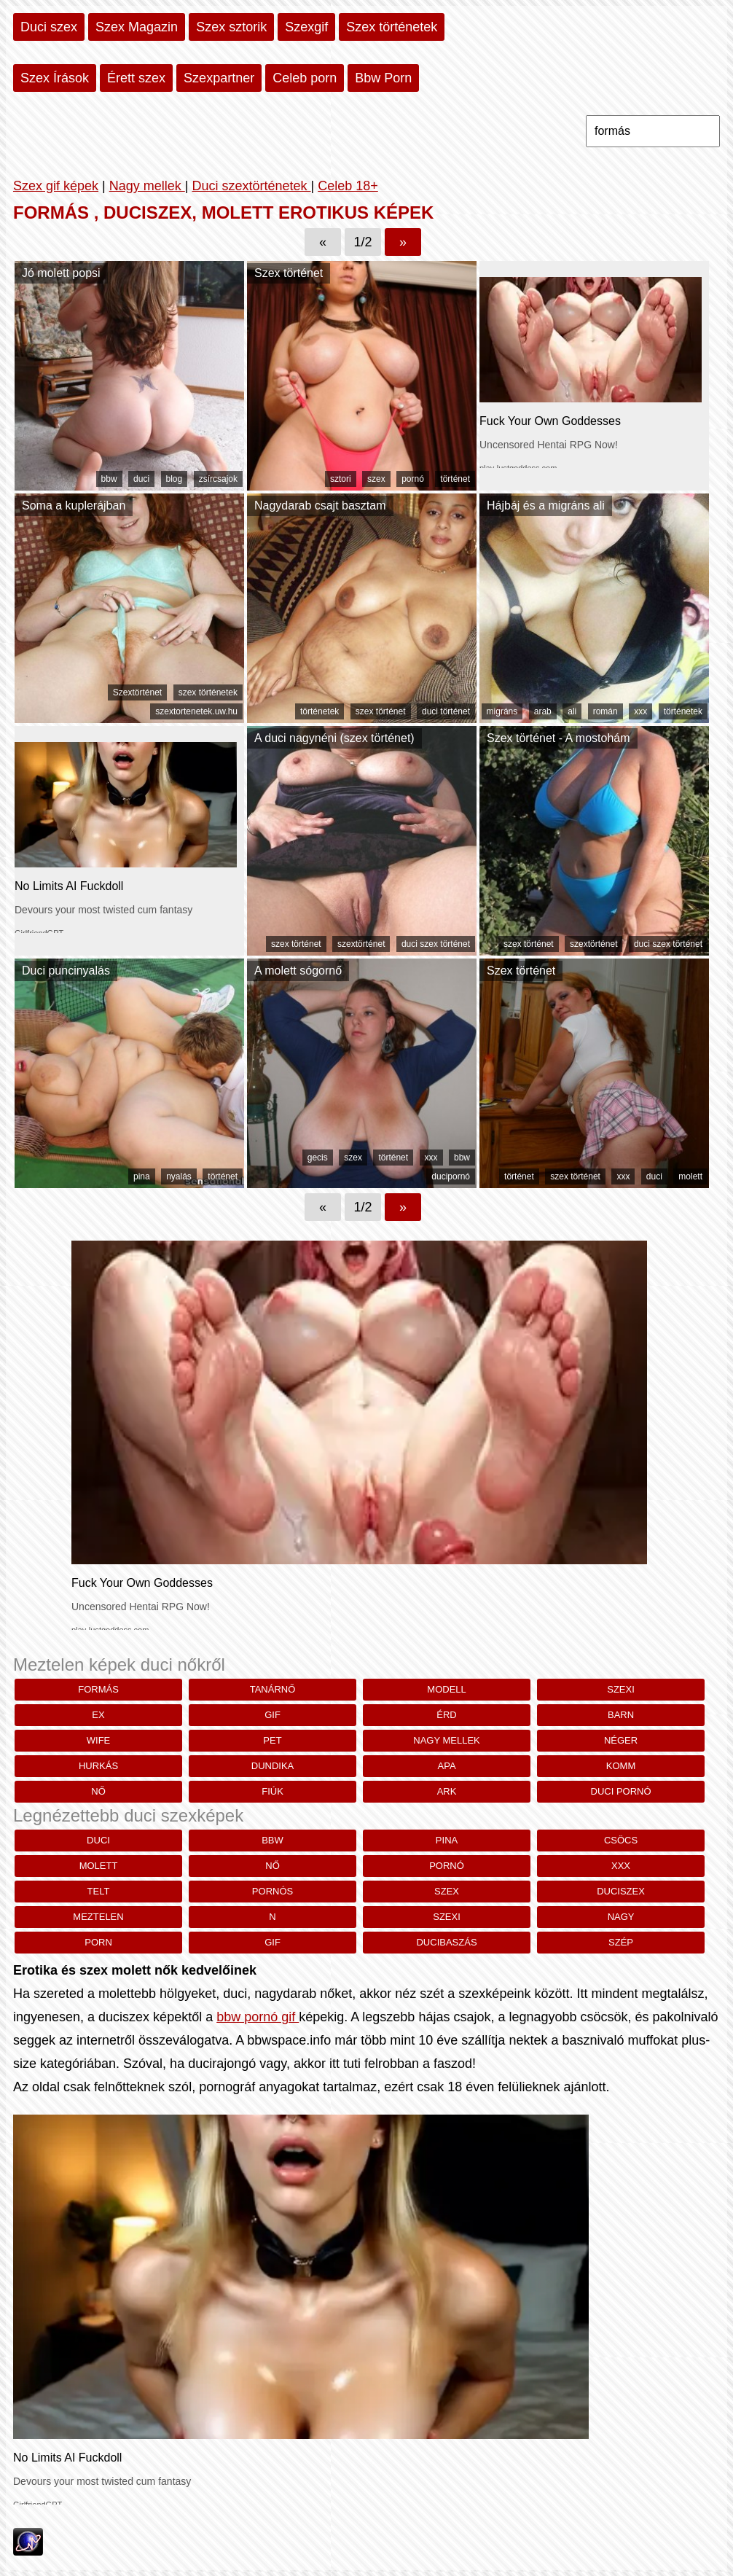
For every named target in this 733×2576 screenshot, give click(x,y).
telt (98, 1891)
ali (572, 711)
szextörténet (361, 944)
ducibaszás (446, 1942)
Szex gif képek (55, 186)
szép (620, 1942)
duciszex (621, 1891)
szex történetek (208, 692)
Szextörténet (137, 692)
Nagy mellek (147, 186)
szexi (621, 1689)
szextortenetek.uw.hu (196, 711)
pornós (272, 1891)
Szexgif (306, 27)
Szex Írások (54, 78)
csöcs (621, 1840)
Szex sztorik (231, 27)
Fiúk (272, 1791)
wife (99, 1740)
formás (98, 1689)
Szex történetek (391, 27)
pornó (412, 479)
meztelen (98, 1916)
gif (272, 1714)
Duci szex (48, 27)
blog (174, 479)
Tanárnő (273, 1689)
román (605, 711)
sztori (340, 479)
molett (690, 1176)
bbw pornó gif (257, 2017)
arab (543, 711)
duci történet (446, 711)
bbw (109, 479)
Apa (447, 1765)
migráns (502, 711)
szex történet (381, 711)
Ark (447, 1791)
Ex (98, 1714)
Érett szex (136, 78)
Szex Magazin (136, 27)
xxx (640, 711)
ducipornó (450, 1176)
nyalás (179, 1176)
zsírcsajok (218, 479)
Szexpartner (219, 78)
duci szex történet (435, 944)
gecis (317, 1157)
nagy (621, 1916)
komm (620, 1765)
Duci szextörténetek (251, 186)
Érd (446, 1714)
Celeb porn (305, 78)
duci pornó (621, 1791)
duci (141, 479)
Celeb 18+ (348, 186)
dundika (272, 1765)
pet (272, 1740)
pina (141, 1176)
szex (376, 479)
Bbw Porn (383, 78)
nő (98, 1791)
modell (446, 1689)
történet (455, 479)
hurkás (98, 1765)
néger (621, 1740)
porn (98, 1942)
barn (621, 1714)
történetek (319, 711)
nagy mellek (446, 1740)
